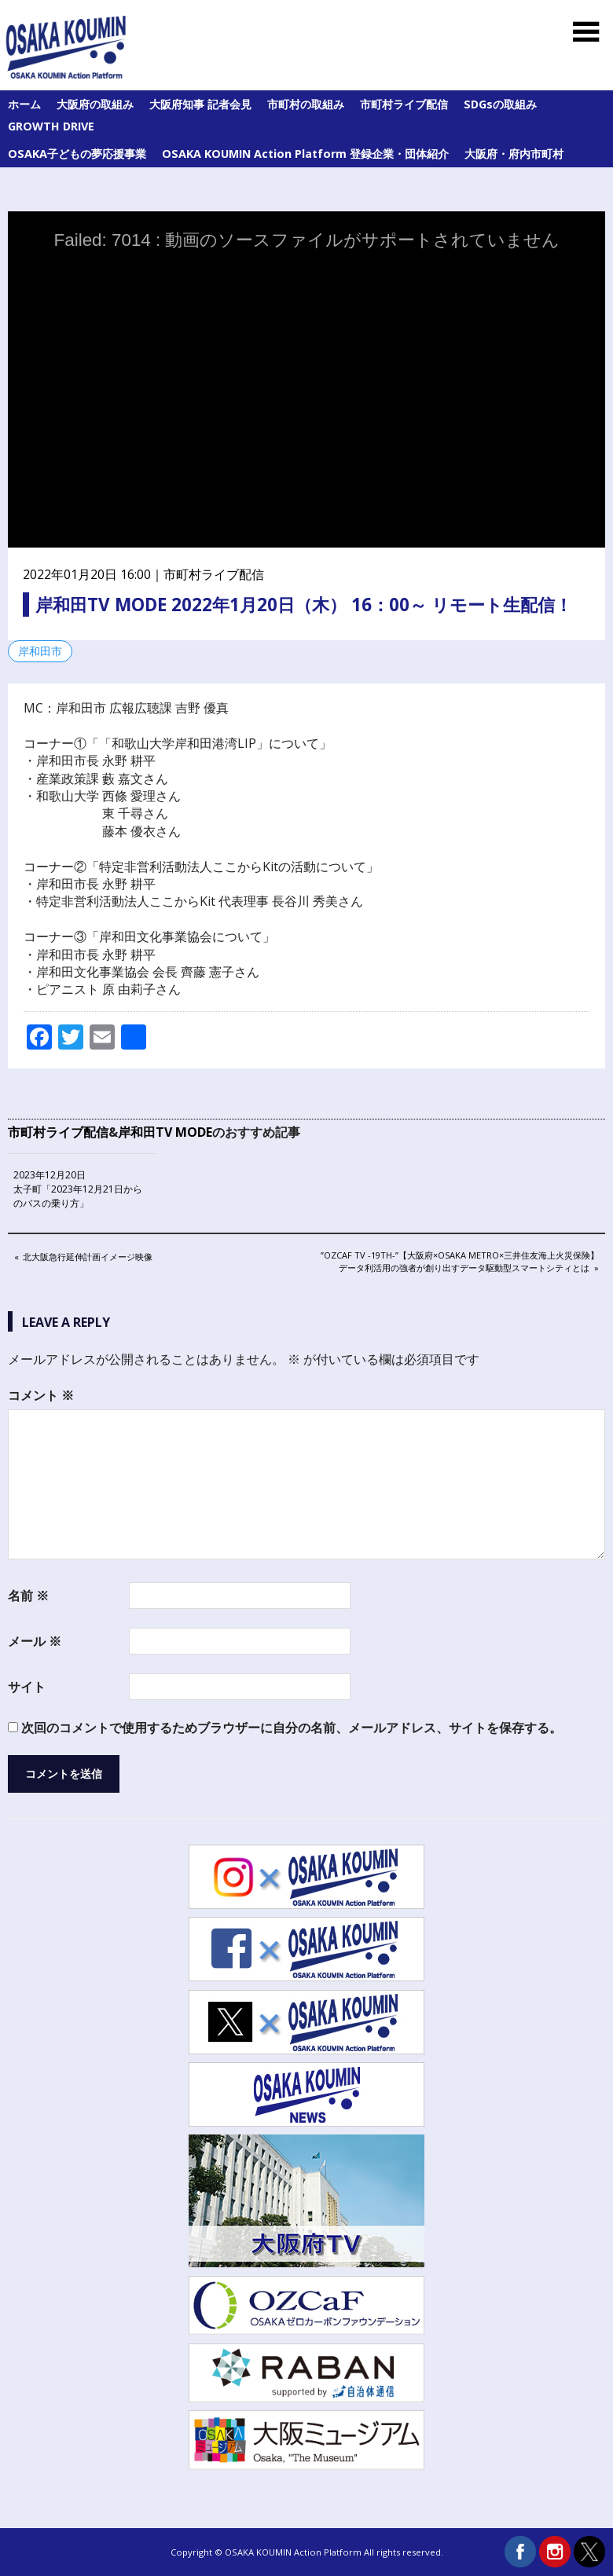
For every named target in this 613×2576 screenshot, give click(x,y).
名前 (28, 1595)
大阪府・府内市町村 (513, 153)
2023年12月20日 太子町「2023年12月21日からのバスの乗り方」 (77, 1189)
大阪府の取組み (95, 104)
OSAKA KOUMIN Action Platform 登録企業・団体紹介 (305, 153)
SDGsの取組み (500, 104)
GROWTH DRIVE (51, 126)
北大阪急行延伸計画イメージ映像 (87, 1258)
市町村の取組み (305, 104)
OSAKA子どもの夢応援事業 (77, 153)
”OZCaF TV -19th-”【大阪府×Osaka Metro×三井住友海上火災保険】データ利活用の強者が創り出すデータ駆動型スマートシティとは (459, 1260)
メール (34, 1641)
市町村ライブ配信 (404, 104)
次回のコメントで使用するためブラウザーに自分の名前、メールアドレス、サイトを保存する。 (291, 1727)
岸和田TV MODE (165, 1132)
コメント (41, 1395)
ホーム (24, 104)
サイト (27, 1686)
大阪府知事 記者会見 (200, 104)
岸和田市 (40, 650)
